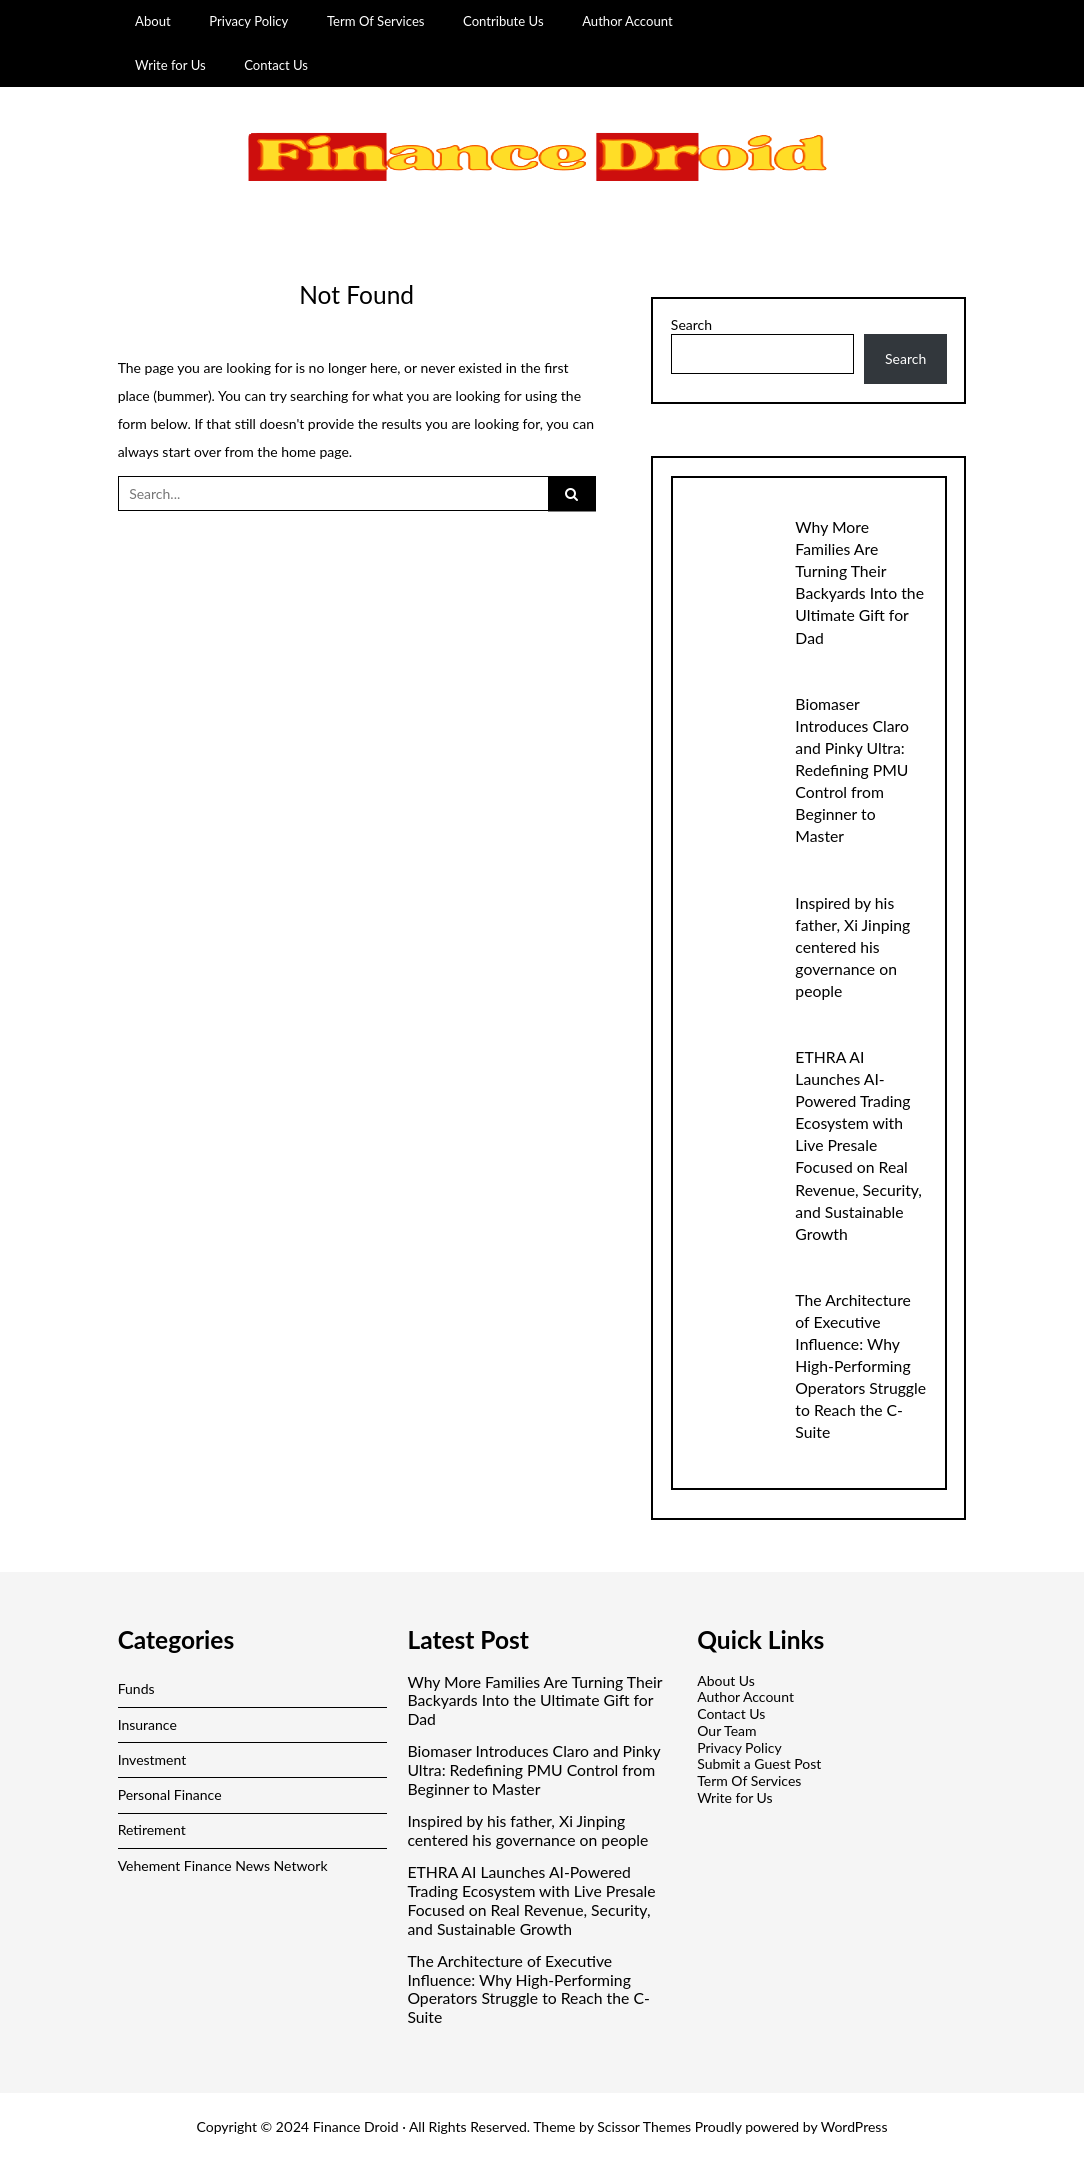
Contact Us (276, 65)
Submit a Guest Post (759, 1763)
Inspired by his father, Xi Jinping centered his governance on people (852, 946)
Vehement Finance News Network (223, 1865)
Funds (136, 1688)
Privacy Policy (248, 21)
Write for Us (170, 65)
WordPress (854, 2126)
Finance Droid (356, 2126)
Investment (152, 1759)
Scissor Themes (644, 2126)
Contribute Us (503, 21)
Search (691, 325)
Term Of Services (376, 21)
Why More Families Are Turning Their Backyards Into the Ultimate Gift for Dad (534, 1701)
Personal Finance (170, 1794)
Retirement (152, 1829)
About (153, 21)
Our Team (726, 1730)
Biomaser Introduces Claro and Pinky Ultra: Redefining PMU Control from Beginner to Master (852, 769)
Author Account (627, 21)
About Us (726, 1680)
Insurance (147, 1724)
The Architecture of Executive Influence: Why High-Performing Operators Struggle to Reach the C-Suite (860, 1365)
